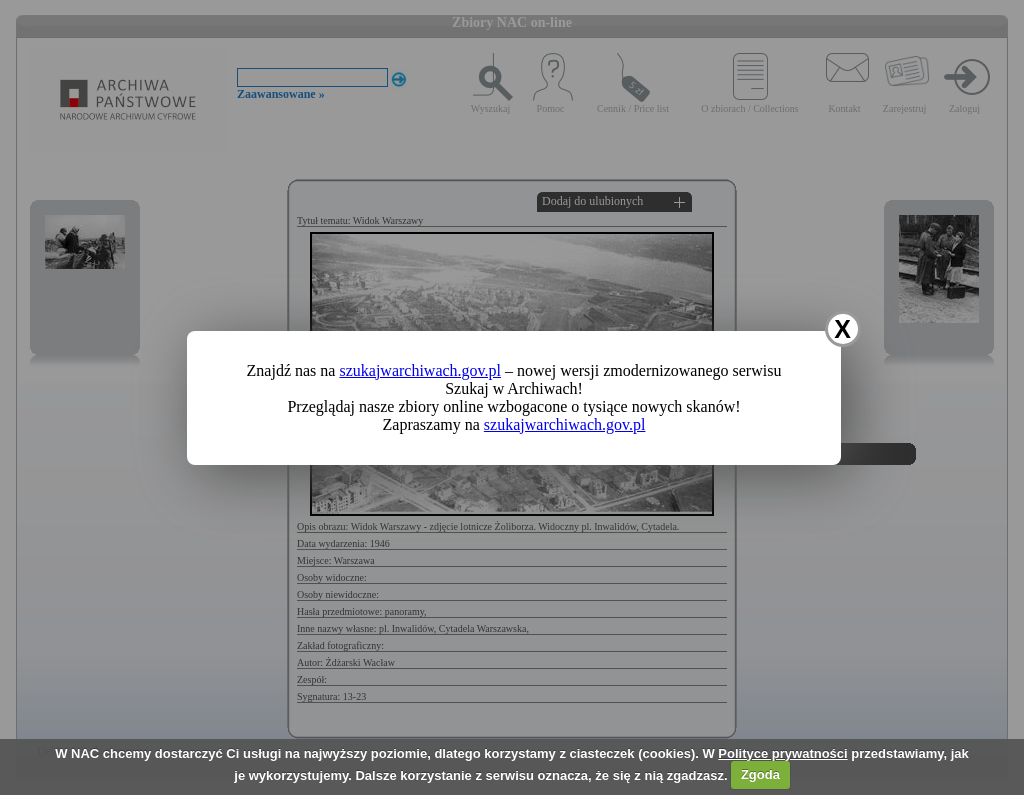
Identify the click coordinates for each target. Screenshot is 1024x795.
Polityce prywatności (782, 753)
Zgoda (760, 774)
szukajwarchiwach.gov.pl (420, 370)
